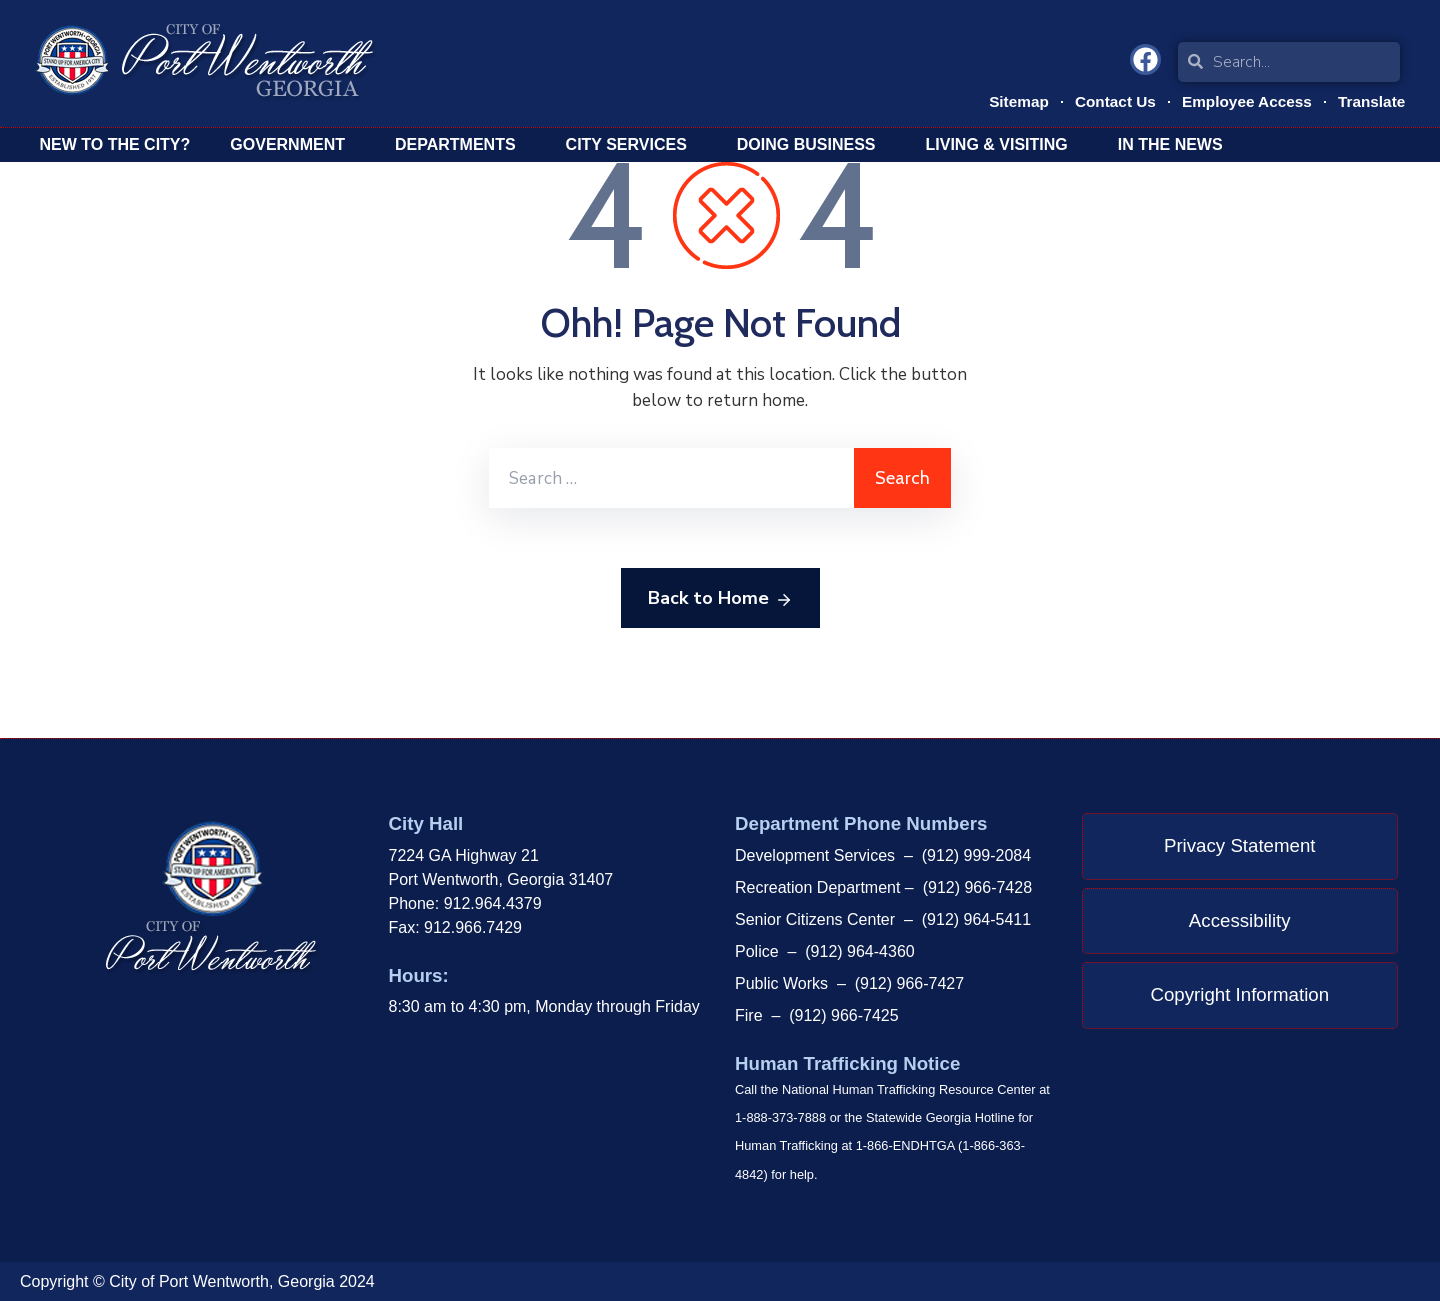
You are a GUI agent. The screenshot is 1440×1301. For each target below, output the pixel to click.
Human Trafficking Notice (847, 1063)
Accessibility (1240, 920)
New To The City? (115, 144)
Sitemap (1010, 100)
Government (292, 145)
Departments (460, 145)
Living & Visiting (1002, 145)
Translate (1370, 100)
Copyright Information (1239, 994)
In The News (1175, 145)
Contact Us (1109, 100)
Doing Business (811, 145)
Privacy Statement (1240, 845)
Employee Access (1243, 100)
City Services (631, 145)
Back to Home (720, 599)
